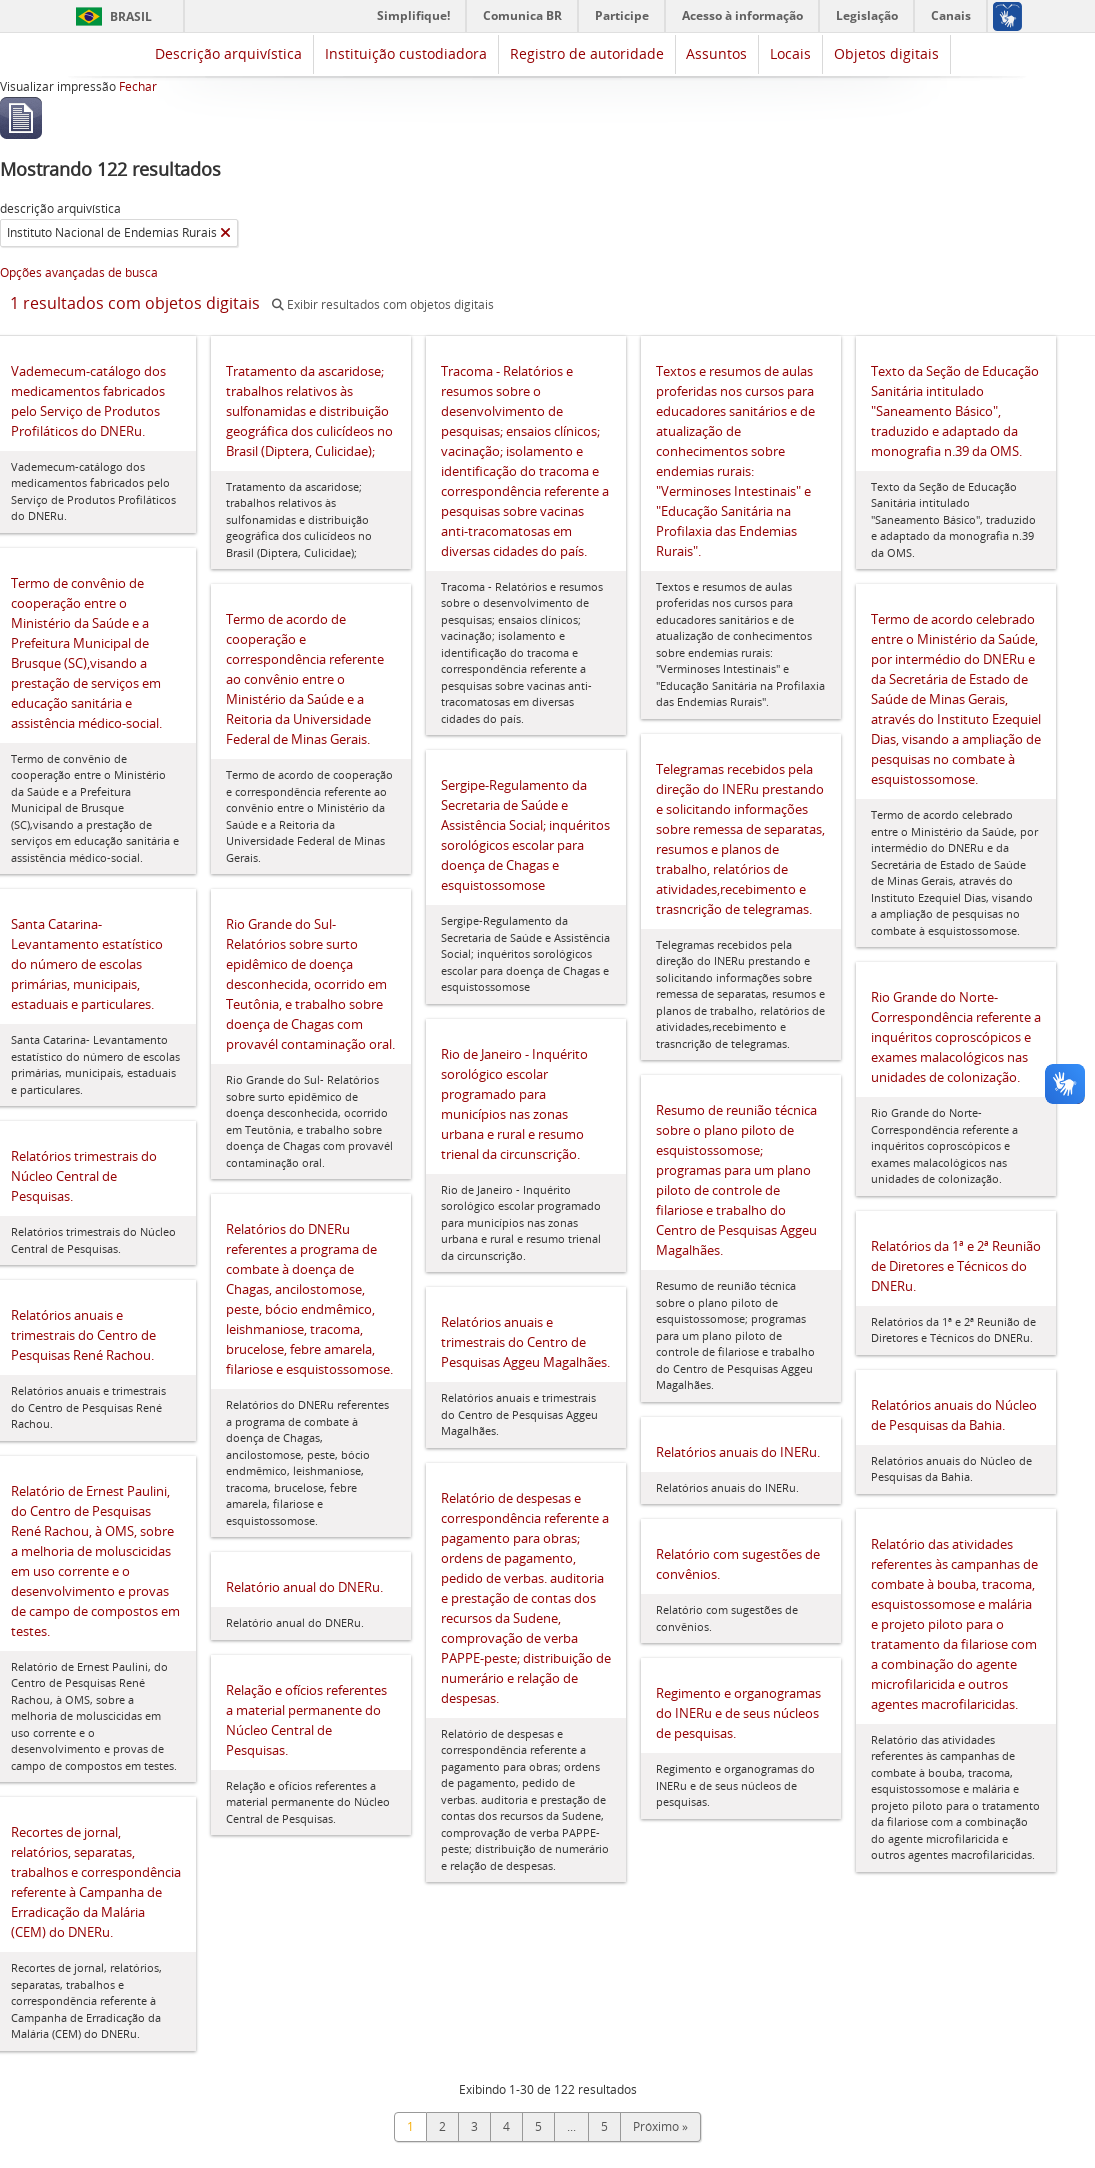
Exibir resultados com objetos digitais (383, 304)
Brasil (131, 16)
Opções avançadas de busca (79, 272)
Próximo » (660, 2126)
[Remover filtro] (225, 233)
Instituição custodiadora (406, 53)
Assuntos (716, 53)
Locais (790, 53)
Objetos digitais (886, 53)
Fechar (138, 86)
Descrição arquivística (228, 53)
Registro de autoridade (587, 53)
